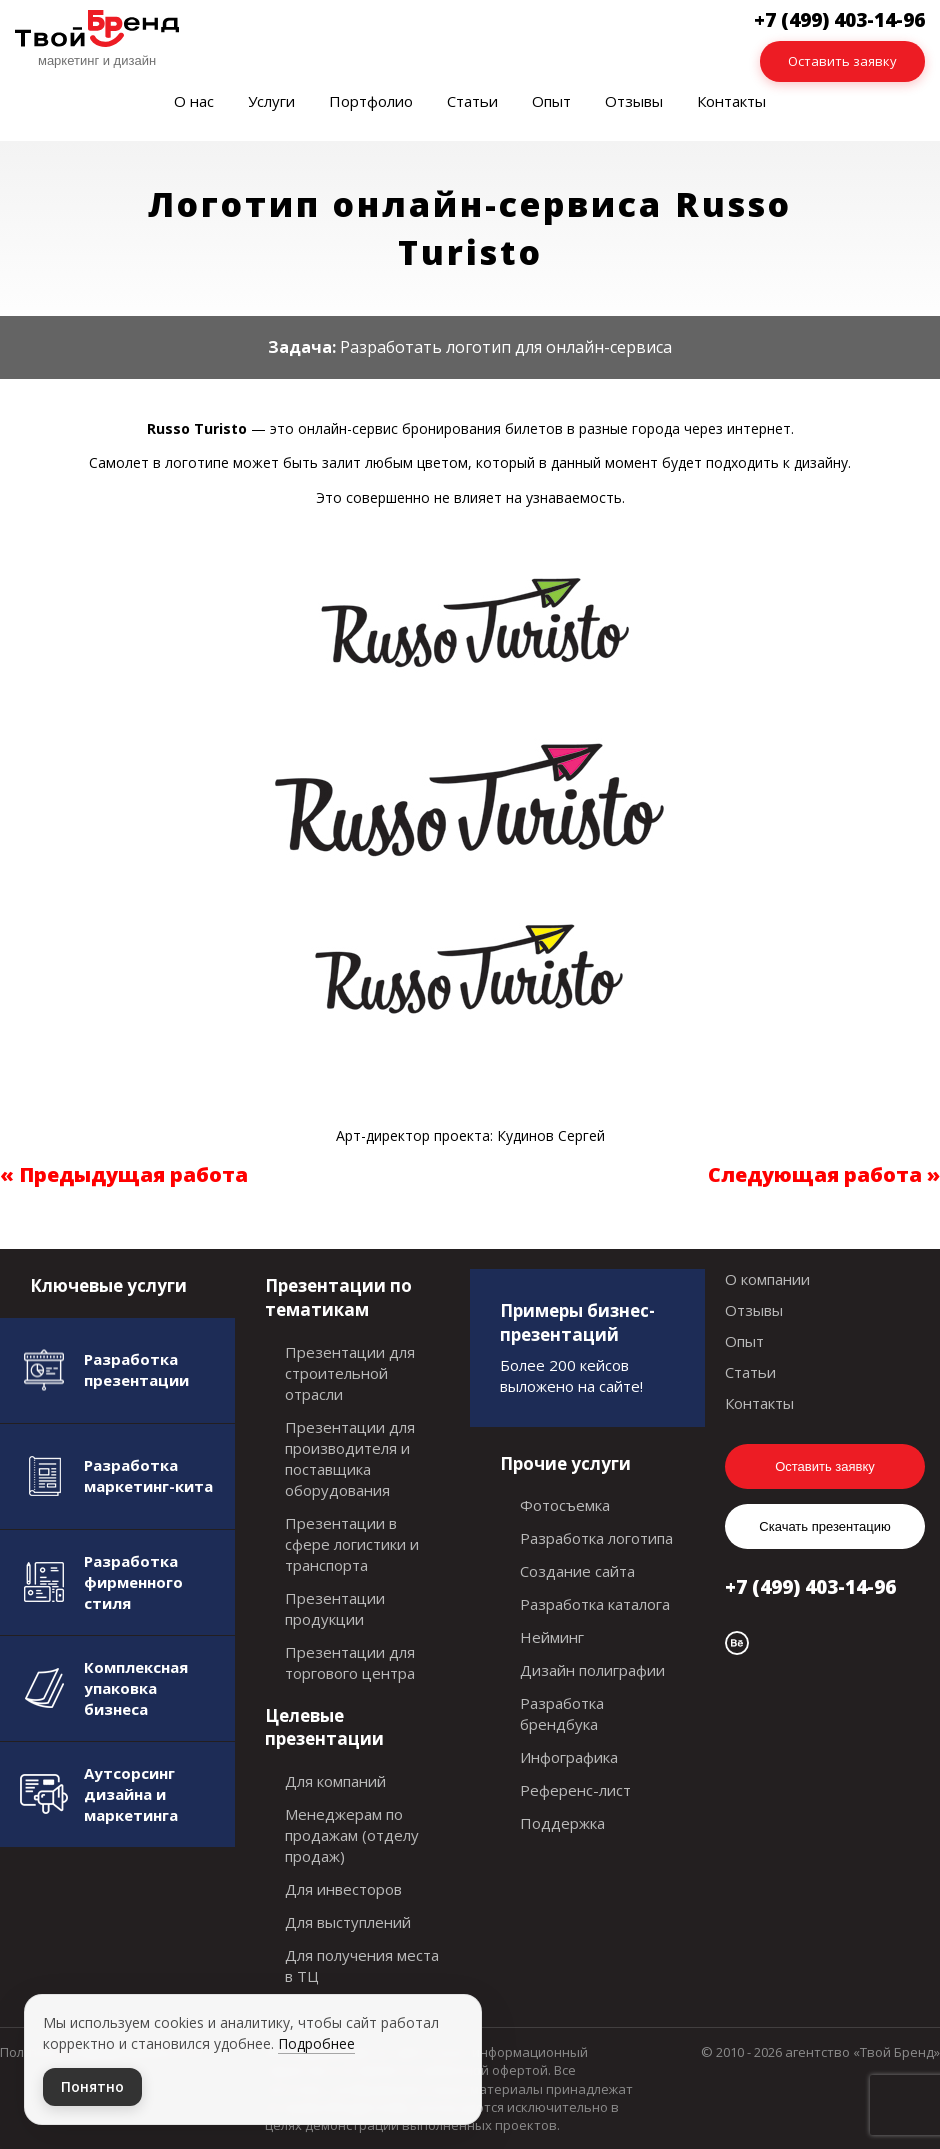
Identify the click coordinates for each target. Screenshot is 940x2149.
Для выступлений (348, 1922)
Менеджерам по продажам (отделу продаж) (352, 1835)
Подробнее (316, 2043)
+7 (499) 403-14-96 (810, 1587)
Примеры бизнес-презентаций (577, 1322)
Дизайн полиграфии (592, 1670)
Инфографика (569, 1757)
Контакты (731, 101)
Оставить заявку (842, 61)
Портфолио (371, 101)
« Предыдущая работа (124, 1174)
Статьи (472, 101)
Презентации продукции (335, 1608)
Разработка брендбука (562, 1713)
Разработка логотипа (596, 1538)
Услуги (271, 101)
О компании (767, 1279)
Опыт (551, 101)
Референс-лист (575, 1790)
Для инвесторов (343, 1889)
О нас (194, 101)
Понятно (92, 2086)
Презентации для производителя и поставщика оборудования (350, 1458)
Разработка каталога (595, 1604)
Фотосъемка (565, 1505)
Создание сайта (577, 1571)
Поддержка (562, 1823)
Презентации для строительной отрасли (350, 1373)
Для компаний (335, 1781)
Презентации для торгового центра (350, 1662)
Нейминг (552, 1637)
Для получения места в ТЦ (362, 1965)
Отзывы (634, 101)
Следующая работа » (824, 1174)
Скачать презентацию (824, 1526)
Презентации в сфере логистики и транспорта (352, 1544)
